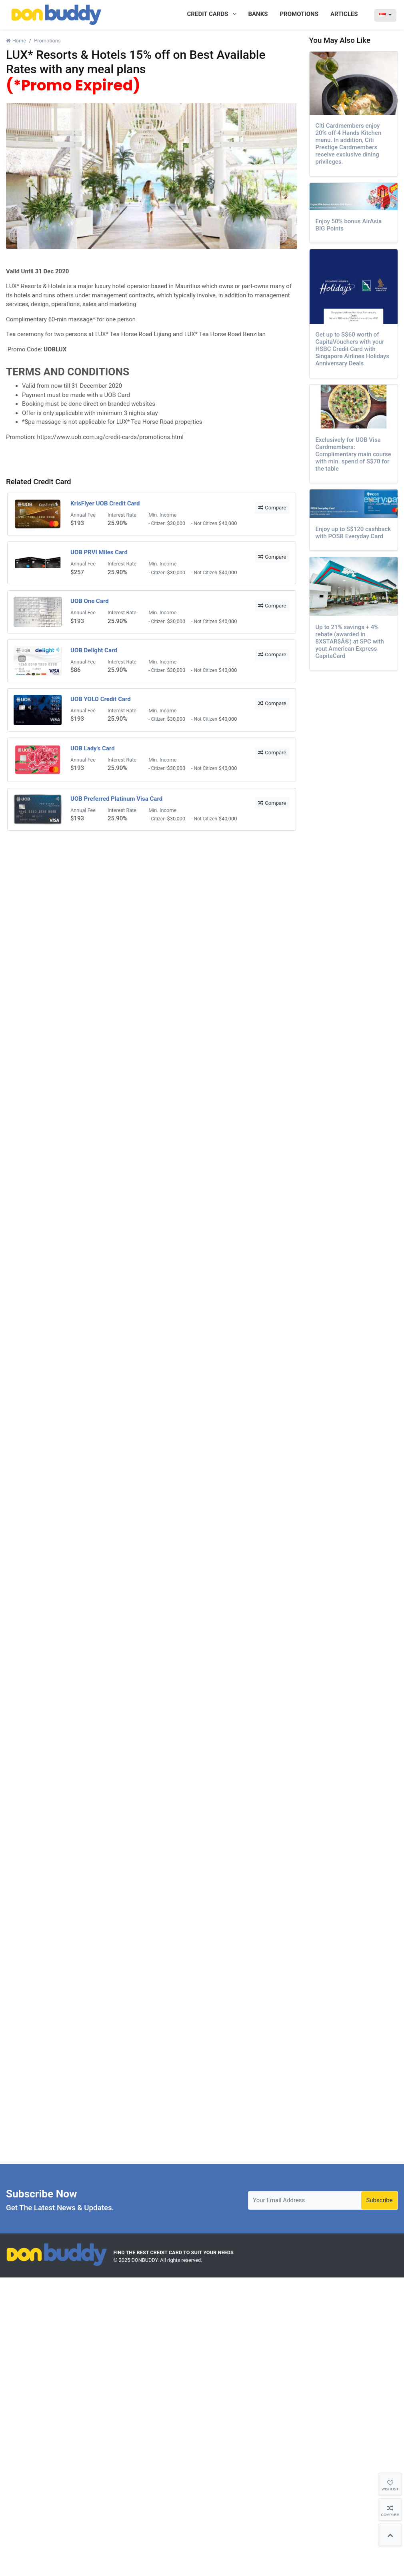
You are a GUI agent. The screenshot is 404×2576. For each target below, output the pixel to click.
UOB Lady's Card (92, 748)
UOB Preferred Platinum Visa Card (116, 798)
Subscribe (379, 2200)
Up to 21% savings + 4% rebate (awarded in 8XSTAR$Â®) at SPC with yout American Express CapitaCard (350, 641)
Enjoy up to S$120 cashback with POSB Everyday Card (353, 532)
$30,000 (176, 523)
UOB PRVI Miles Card (99, 552)
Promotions (47, 41)
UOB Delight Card (93, 650)
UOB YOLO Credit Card (100, 699)
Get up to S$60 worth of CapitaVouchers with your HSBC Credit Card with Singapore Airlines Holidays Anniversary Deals (353, 349)
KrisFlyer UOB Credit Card (105, 503)
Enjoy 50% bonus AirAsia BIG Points (349, 225)
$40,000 (228, 523)
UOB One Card (89, 601)
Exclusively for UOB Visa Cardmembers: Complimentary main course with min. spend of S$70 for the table (353, 454)
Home (16, 41)
